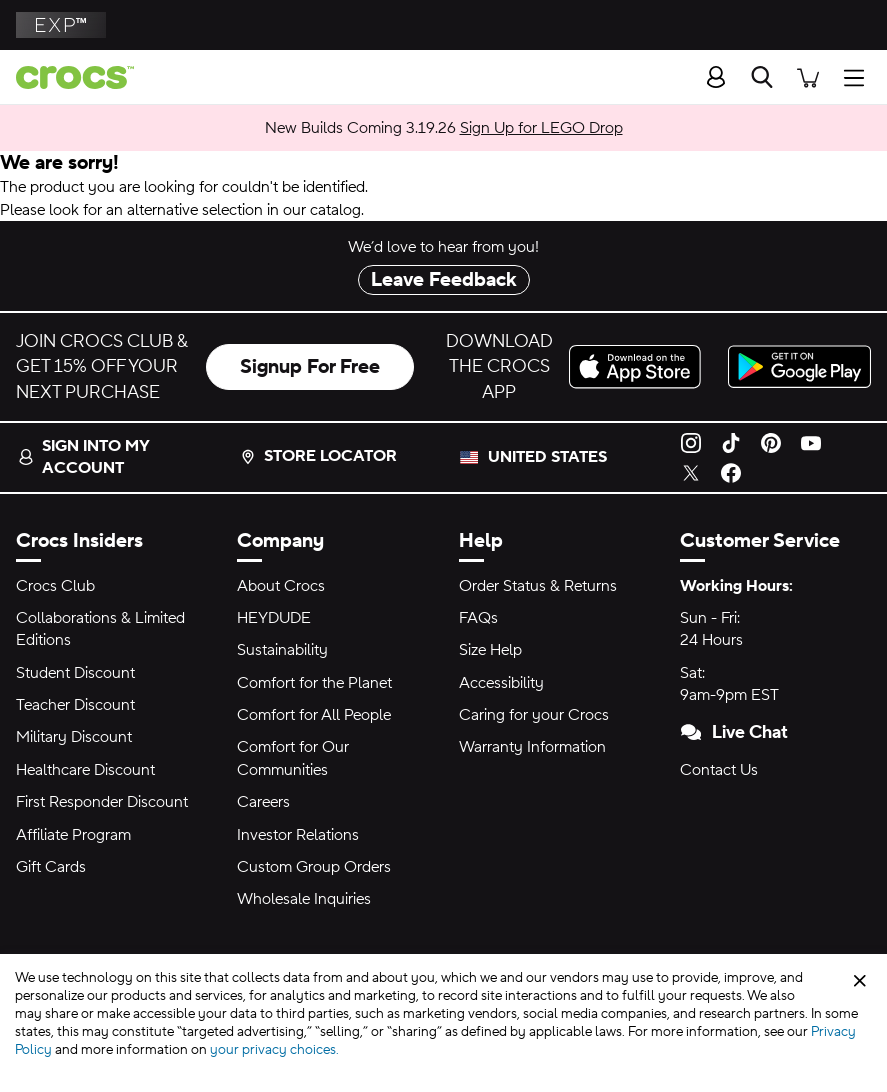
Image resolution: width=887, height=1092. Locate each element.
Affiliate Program (73, 835)
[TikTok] (731, 442)
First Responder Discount (102, 802)
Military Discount (74, 737)
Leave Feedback (444, 280)
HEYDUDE (274, 618)
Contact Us (719, 770)
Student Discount (75, 673)
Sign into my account (83, 457)
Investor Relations (298, 835)
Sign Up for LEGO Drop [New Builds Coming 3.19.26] (541, 128)
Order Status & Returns (538, 586)
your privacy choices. (274, 1050)
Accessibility (501, 683)
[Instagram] (691, 442)
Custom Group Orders (314, 867)
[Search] (762, 77)
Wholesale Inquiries (304, 899)
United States (547, 457)
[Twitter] (691, 472)
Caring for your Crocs (534, 715)
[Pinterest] (771, 442)
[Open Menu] (859, 76)
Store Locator (318, 456)
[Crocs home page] (67, 77)
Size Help (490, 650)
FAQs (478, 618)
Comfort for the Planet (314, 683)
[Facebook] (731, 472)
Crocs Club (55, 586)
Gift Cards (51, 867)
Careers (263, 802)
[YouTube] (811, 442)
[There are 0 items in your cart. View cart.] (808, 76)
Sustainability (282, 650)
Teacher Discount (75, 705)
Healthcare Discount (85, 770)
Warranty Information (532, 747)
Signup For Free (310, 367)
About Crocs (281, 586)
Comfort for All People (314, 715)
